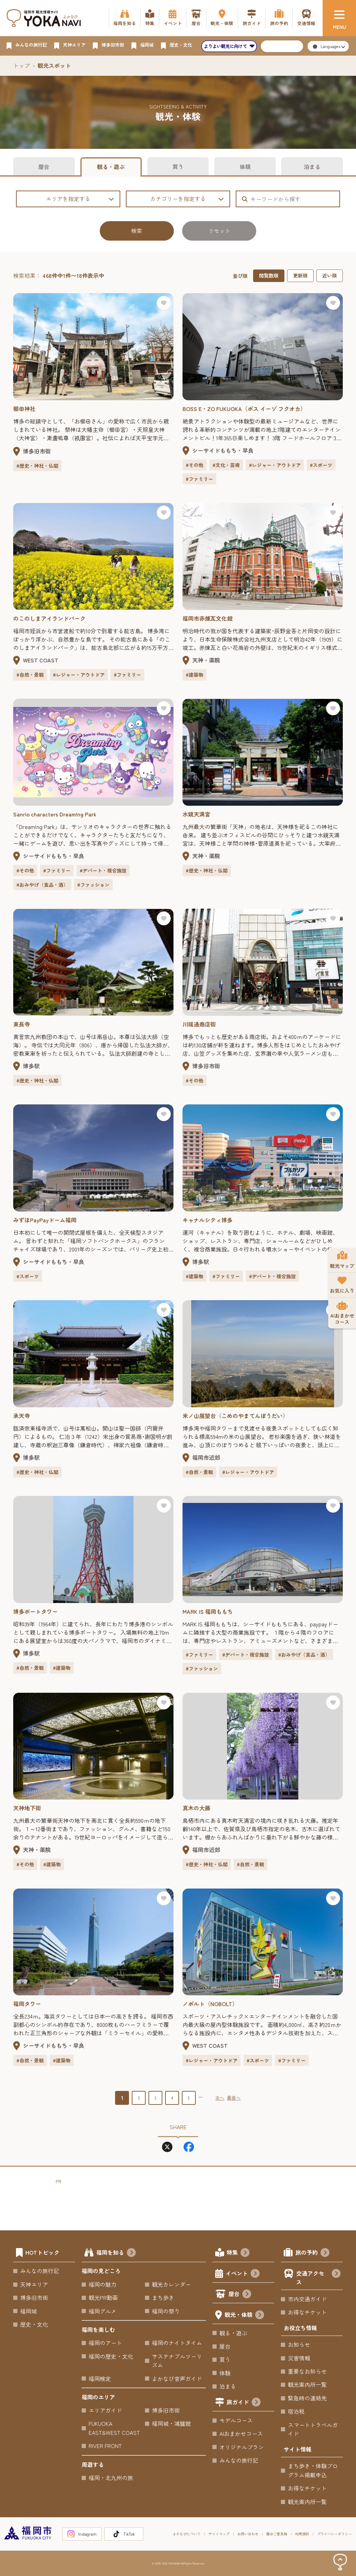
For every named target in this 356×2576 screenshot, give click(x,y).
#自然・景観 (30, 674)
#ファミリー (199, 478)
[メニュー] (339, 18)
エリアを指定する (80, 198)
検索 (136, 230)
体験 (245, 166)
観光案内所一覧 (307, 2384)
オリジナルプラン (241, 2447)
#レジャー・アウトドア (275, 464)
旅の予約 (313, 2253)
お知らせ (299, 2344)
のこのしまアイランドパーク (49, 618)
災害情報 (299, 2358)
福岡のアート (105, 2342)
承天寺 (21, 1415)
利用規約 (302, 2533)
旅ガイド (244, 2403)
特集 (238, 2253)
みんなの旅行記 (39, 2271)
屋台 (43, 166)
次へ (219, 2097)
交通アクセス (318, 2278)
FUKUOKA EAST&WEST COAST (114, 2428)
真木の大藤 (196, 1808)
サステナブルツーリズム (177, 2360)
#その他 (194, 464)
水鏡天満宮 (196, 814)
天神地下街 (27, 1808)
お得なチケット (307, 2312)
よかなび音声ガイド (177, 2378)
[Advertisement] (182, 2201)
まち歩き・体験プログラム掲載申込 (313, 2470)
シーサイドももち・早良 (222, 450)
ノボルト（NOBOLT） (210, 2003)
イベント (243, 2274)
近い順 (329, 275)
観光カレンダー (171, 2284)
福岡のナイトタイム (177, 2342)
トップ (21, 65)
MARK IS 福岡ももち (208, 1611)
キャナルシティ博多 (208, 1220)
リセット (219, 230)
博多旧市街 (37, 451)
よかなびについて (187, 2533)
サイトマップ (219, 2533)
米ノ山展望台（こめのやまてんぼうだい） (235, 1415)
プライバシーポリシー (334, 2533)
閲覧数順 (268, 275)
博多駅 (31, 1066)
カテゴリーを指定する (187, 198)
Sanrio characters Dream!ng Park (54, 814)
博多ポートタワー (35, 1611)
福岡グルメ (102, 2311)
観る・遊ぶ (111, 166)
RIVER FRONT (105, 2445)
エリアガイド (105, 2410)
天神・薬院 (206, 660)
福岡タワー (27, 2003)
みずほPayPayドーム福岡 (44, 1220)
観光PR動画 (103, 2297)
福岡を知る (116, 2253)
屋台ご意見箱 (276, 2533)
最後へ (234, 2097)
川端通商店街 (199, 1024)
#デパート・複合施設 (103, 870)
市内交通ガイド (307, 2299)
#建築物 (194, 674)
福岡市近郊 (206, 1457)
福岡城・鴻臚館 (171, 2423)
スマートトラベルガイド (313, 2429)
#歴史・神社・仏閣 (37, 465)
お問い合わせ (247, 2533)
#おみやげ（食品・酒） (42, 884)
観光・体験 (244, 2315)
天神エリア (34, 2284)
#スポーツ (321, 464)
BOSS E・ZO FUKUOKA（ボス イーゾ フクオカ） (244, 408)
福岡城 (28, 2311)
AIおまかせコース (241, 2433)
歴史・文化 (34, 2324)
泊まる (312, 166)
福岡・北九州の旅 (111, 2477)
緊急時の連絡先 (307, 2398)
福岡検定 (100, 2378)
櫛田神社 (24, 408)
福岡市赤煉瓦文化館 (208, 618)
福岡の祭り (166, 2311)
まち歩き (163, 2297)
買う (178, 166)
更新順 (300, 275)
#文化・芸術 (226, 464)
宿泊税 (296, 2411)
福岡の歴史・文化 (111, 2356)
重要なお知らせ (307, 2371)
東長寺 (21, 1024)
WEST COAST (40, 660)
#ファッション (93, 884)
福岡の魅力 (102, 2284)
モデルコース (236, 2420)
